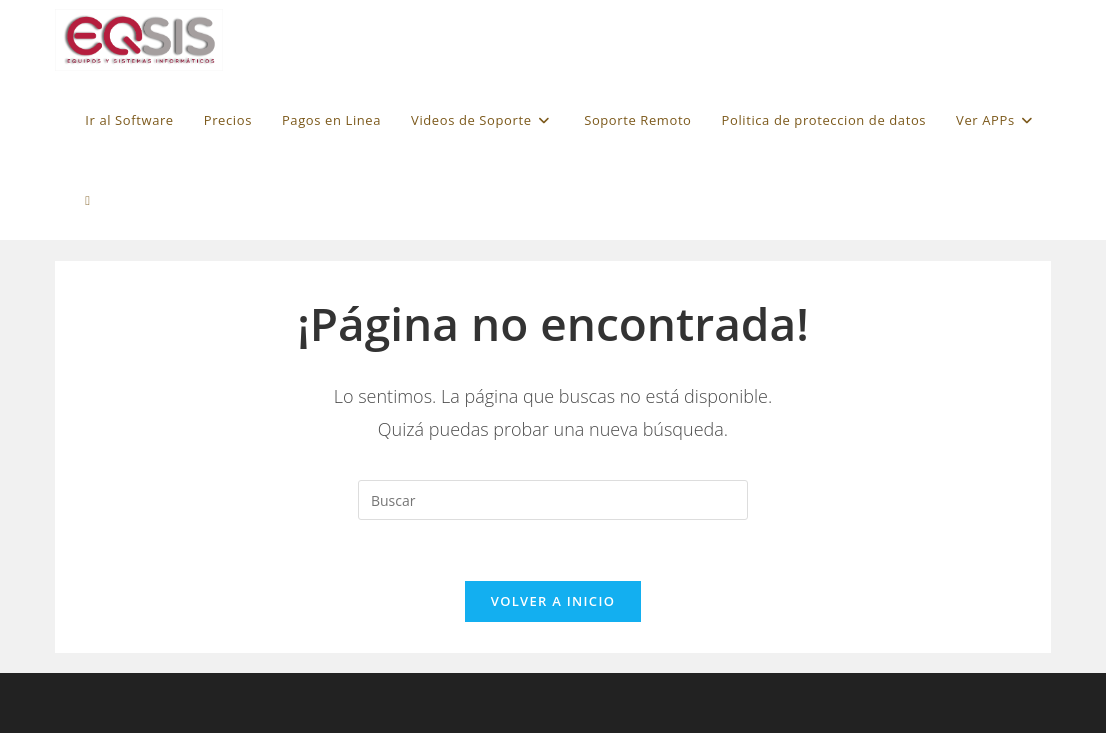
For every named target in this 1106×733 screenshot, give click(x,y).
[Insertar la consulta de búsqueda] (553, 500)
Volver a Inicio (553, 601)
